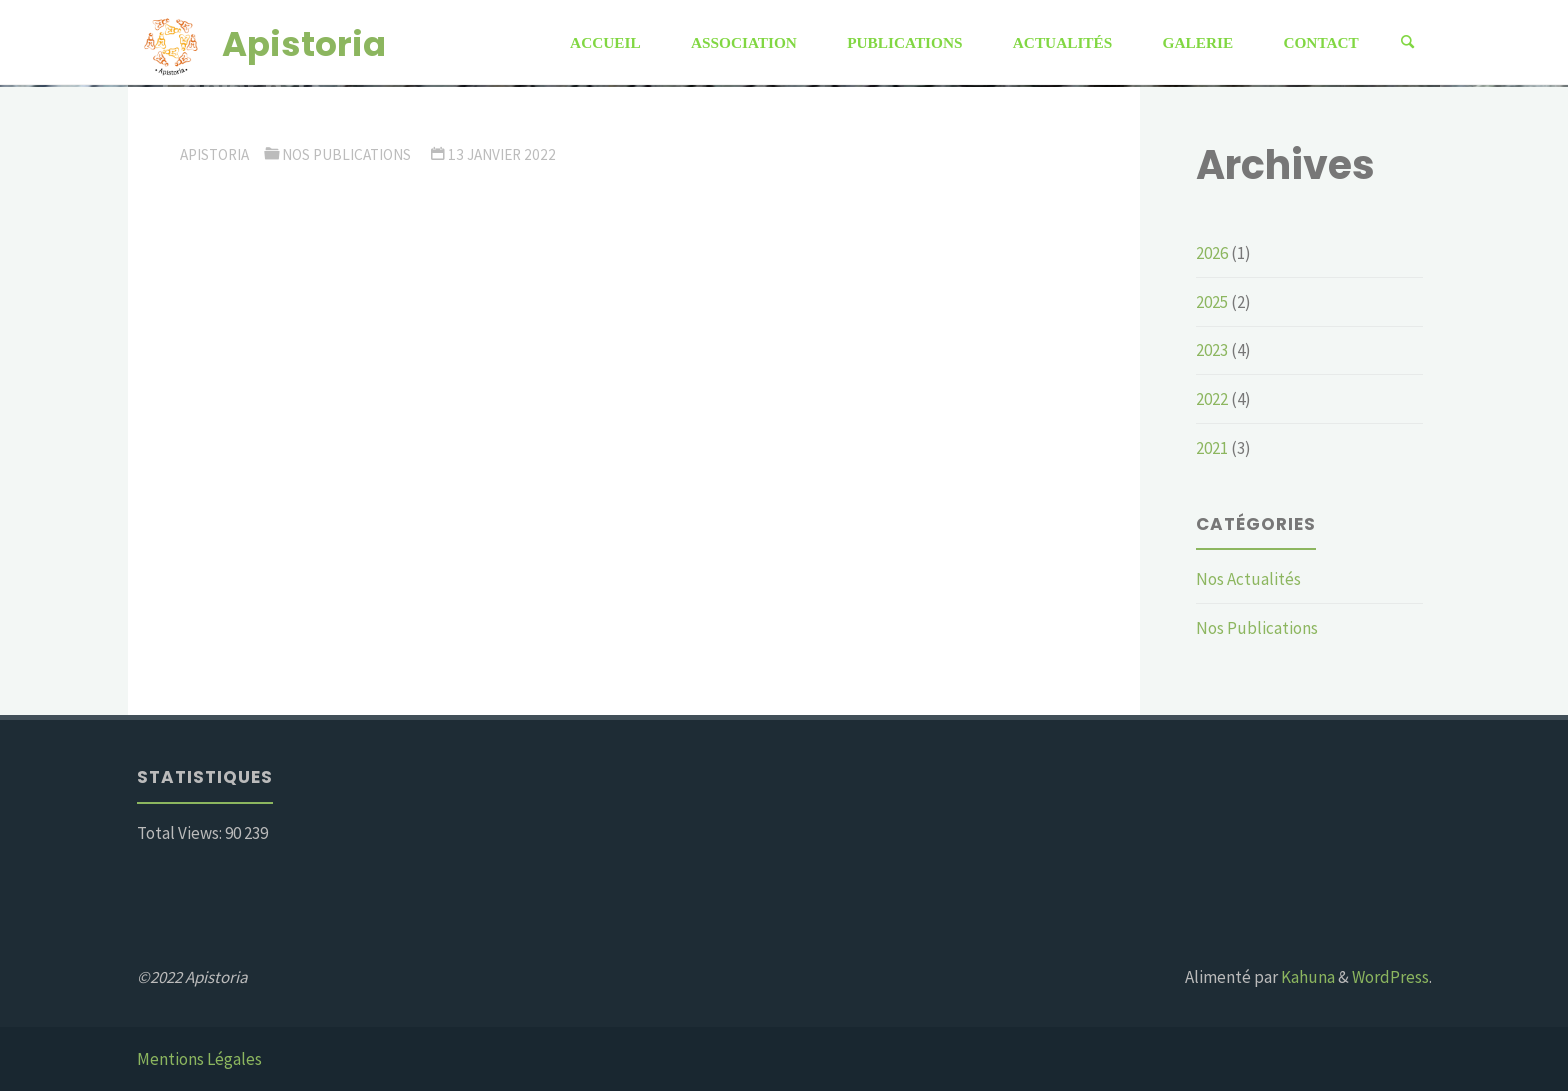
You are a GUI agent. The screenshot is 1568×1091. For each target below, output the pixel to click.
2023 (1212, 350)
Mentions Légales (199, 1059)
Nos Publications (346, 154)
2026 (1212, 253)
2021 (1212, 448)
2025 (1212, 302)
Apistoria (304, 43)
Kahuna (1306, 977)
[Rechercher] (1408, 42)
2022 (1212, 399)
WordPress (1390, 977)
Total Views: (181, 833)
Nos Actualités (1248, 579)
